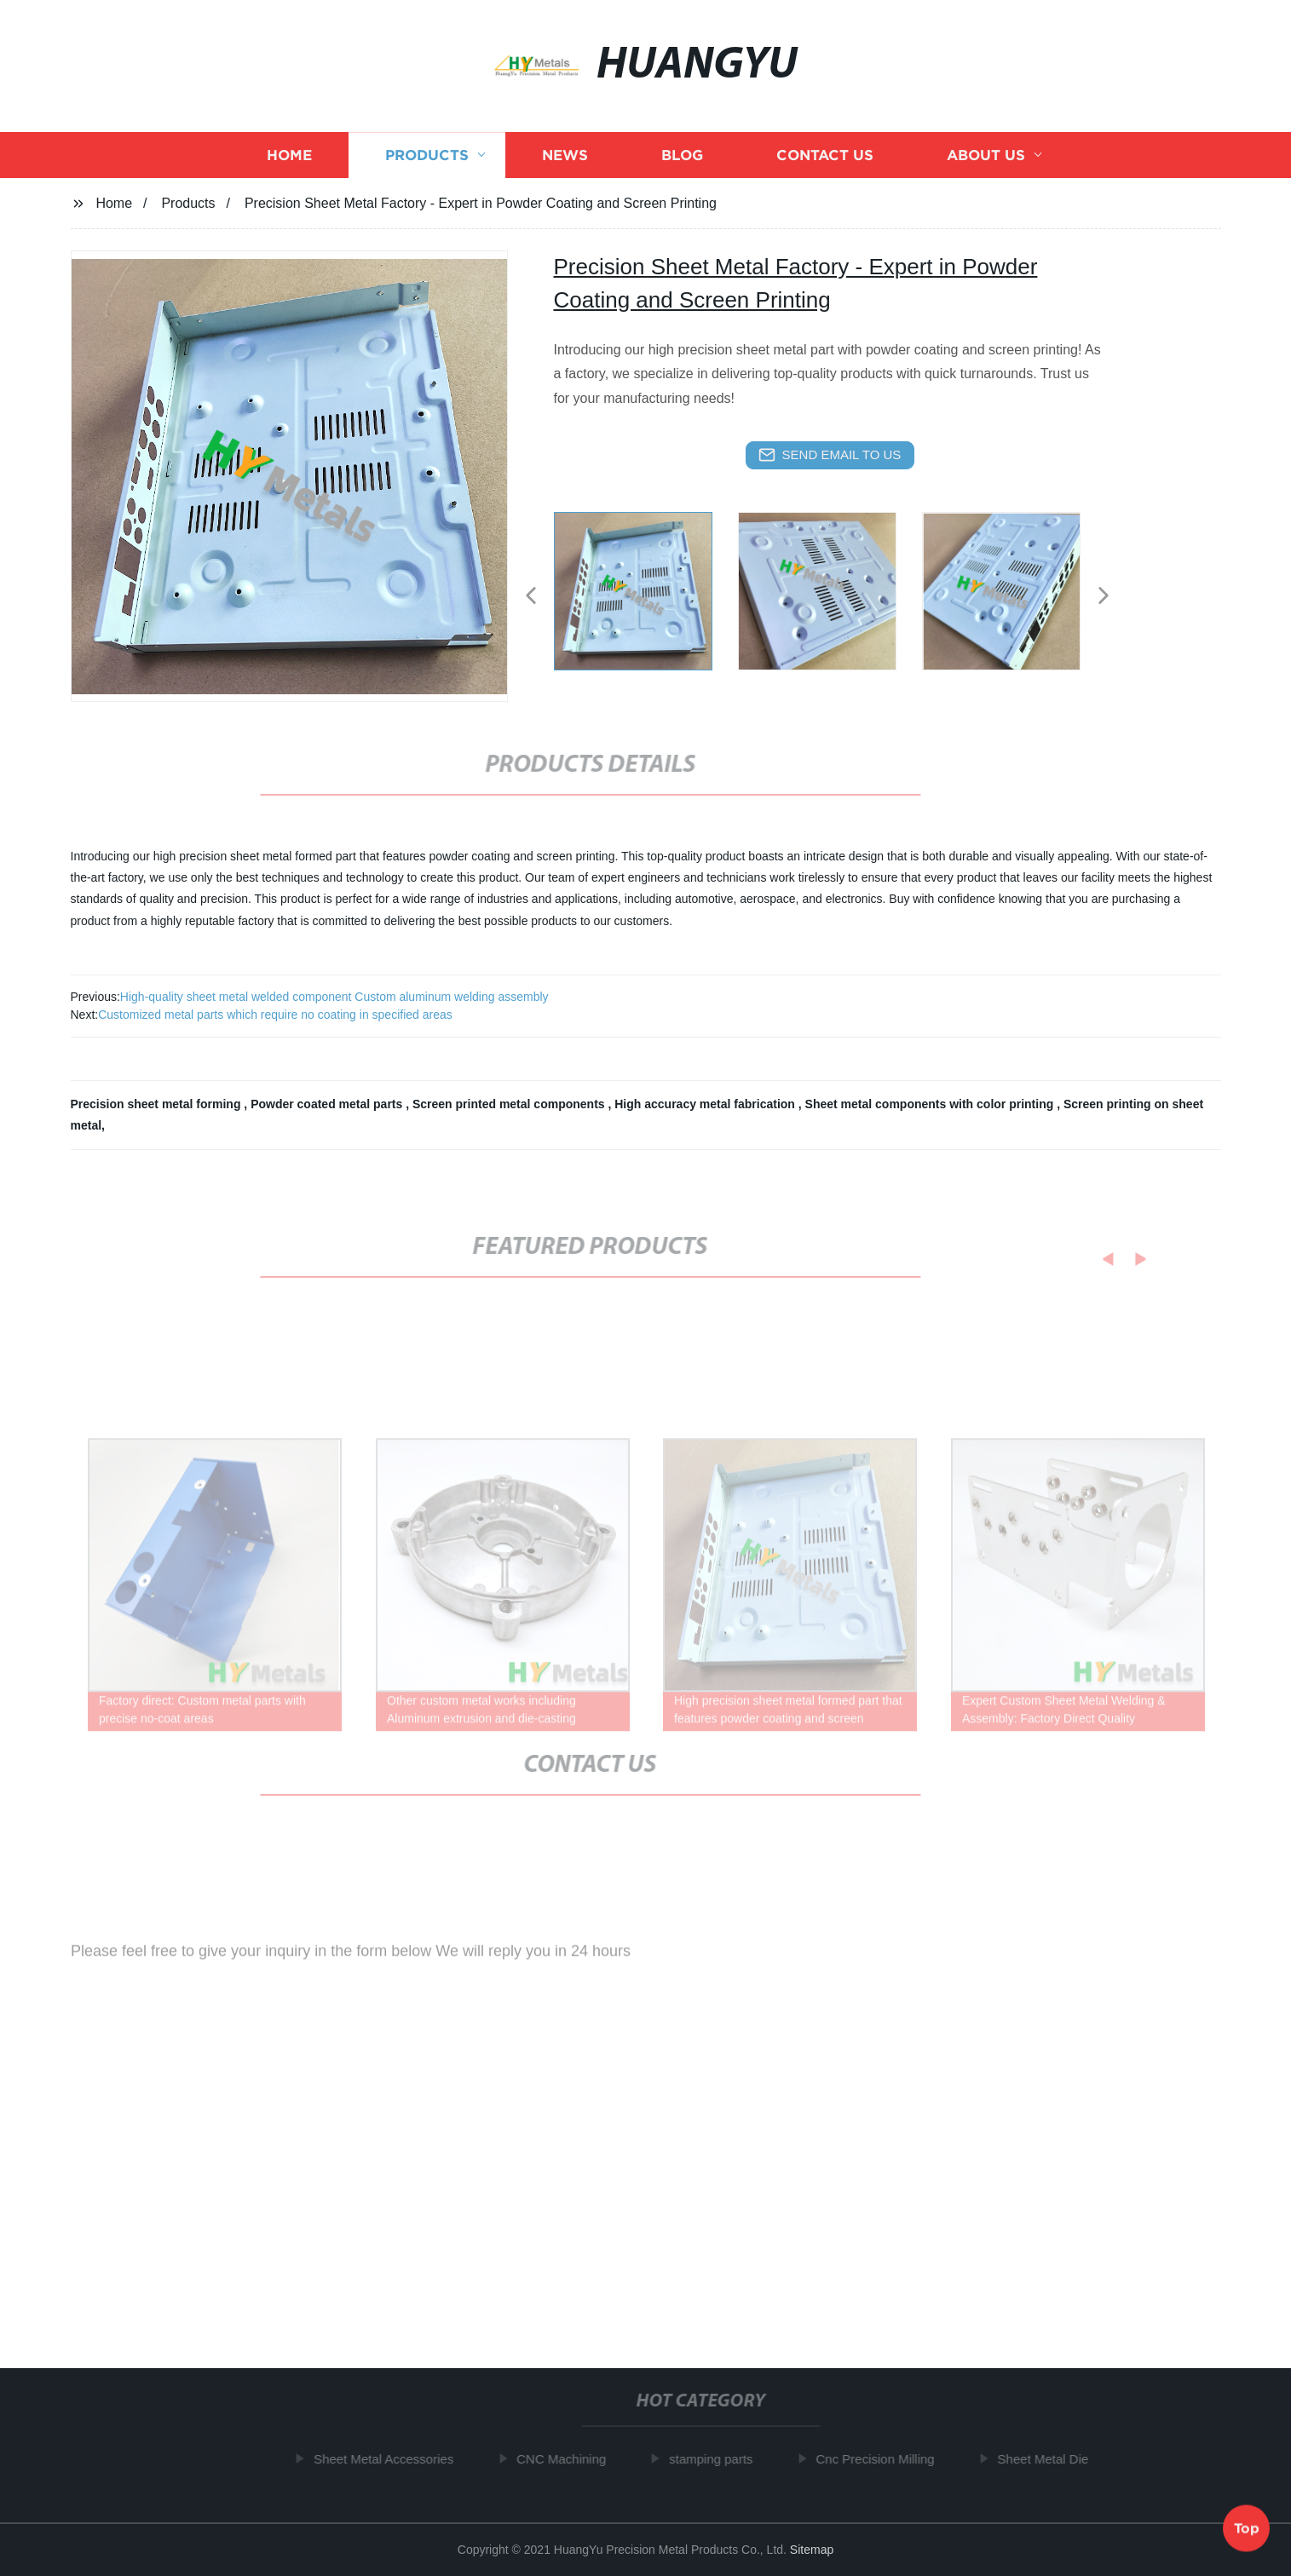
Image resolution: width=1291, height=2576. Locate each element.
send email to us (830, 454)
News (565, 162)
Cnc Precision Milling (880, 2459)
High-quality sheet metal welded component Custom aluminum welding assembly (334, 996)
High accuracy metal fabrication (706, 1104)
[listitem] (646, 588)
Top (1246, 2525)
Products (427, 162)
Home (289, 162)
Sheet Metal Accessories (388, 2459)
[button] (530, 596)
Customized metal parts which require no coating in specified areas (275, 1014)
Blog (682, 162)
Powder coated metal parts (328, 1104)
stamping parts (715, 2459)
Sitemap (811, 2549)
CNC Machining (565, 2459)
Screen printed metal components (510, 1104)
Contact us (824, 162)
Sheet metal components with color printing (931, 1104)
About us (986, 162)
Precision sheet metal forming (158, 1104)
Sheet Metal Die (1047, 2459)
